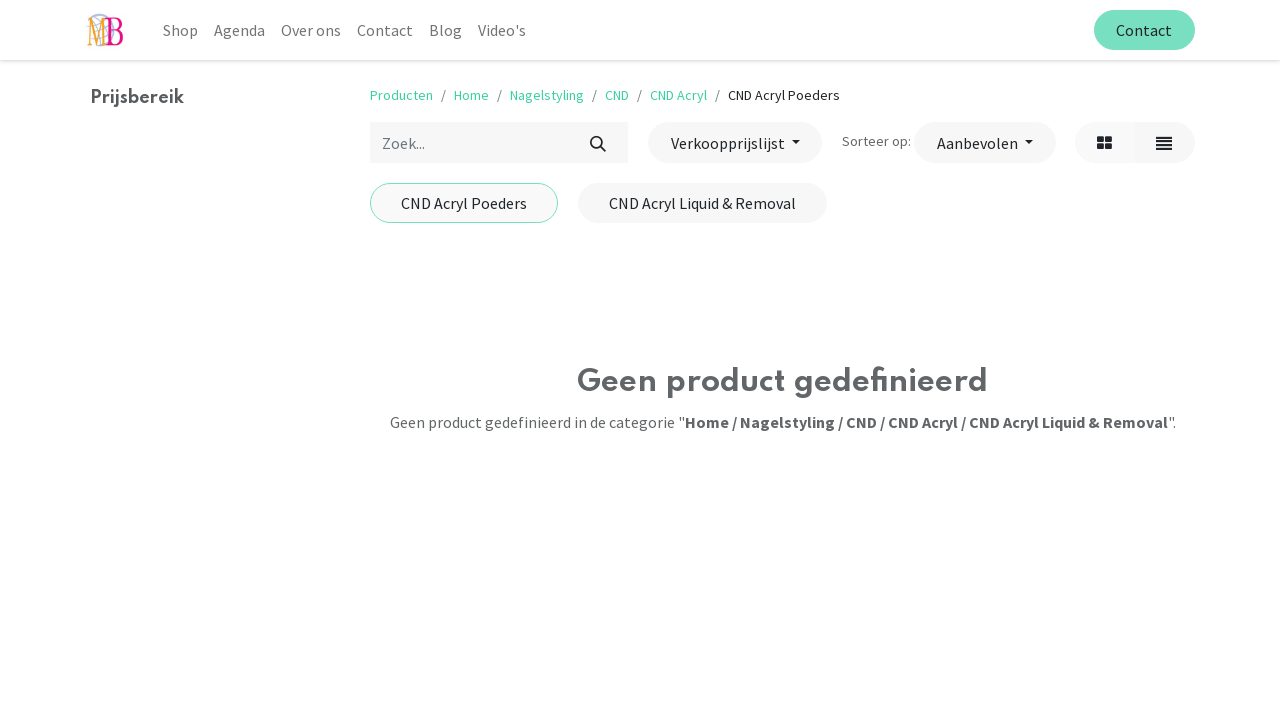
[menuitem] (180, 30)
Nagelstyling (547, 95)
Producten (401, 95)
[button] (984, 142)
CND (617, 95)
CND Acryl (678, 95)
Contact (1144, 30)
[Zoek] (597, 142)
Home (471, 95)
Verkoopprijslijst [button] (729, 143)
